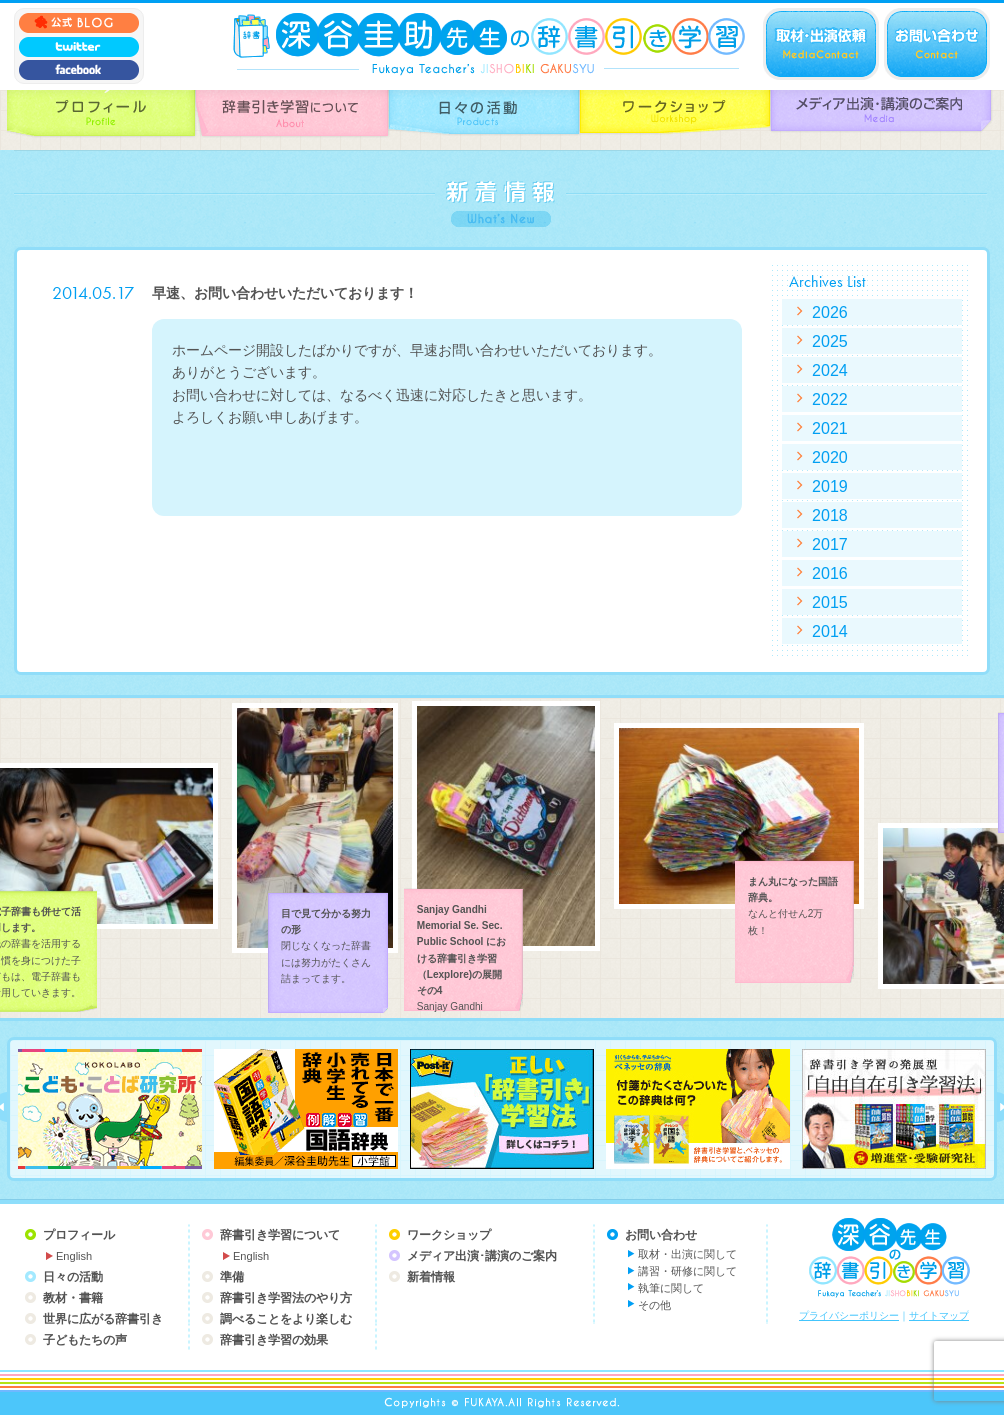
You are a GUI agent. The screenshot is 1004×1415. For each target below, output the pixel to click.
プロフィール (79, 1235)
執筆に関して (671, 1288)
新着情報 (431, 1277)
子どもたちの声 (85, 1340)
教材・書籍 (73, 1298)
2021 (830, 428)
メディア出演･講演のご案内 (482, 1256)
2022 (830, 399)
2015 (830, 602)
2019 (830, 486)
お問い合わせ (661, 1235)
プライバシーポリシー (849, 1315)
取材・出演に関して (687, 1254)
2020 (830, 457)
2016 (830, 573)
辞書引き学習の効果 (274, 1340)
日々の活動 (73, 1277)
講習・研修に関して (687, 1271)
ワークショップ (449, 1235)
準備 (232, 1277)
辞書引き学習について (280, 1235)
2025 (830, 341)
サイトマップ (939, 1315)
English (74, 1256)
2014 (830, 631)
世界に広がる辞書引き (103, 1319)
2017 (830, 544)
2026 (830, 312)
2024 (830, 370)
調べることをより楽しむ (286, 1319)
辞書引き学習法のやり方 (286, 1298)
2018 (830, 515)
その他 (654, 1305)
